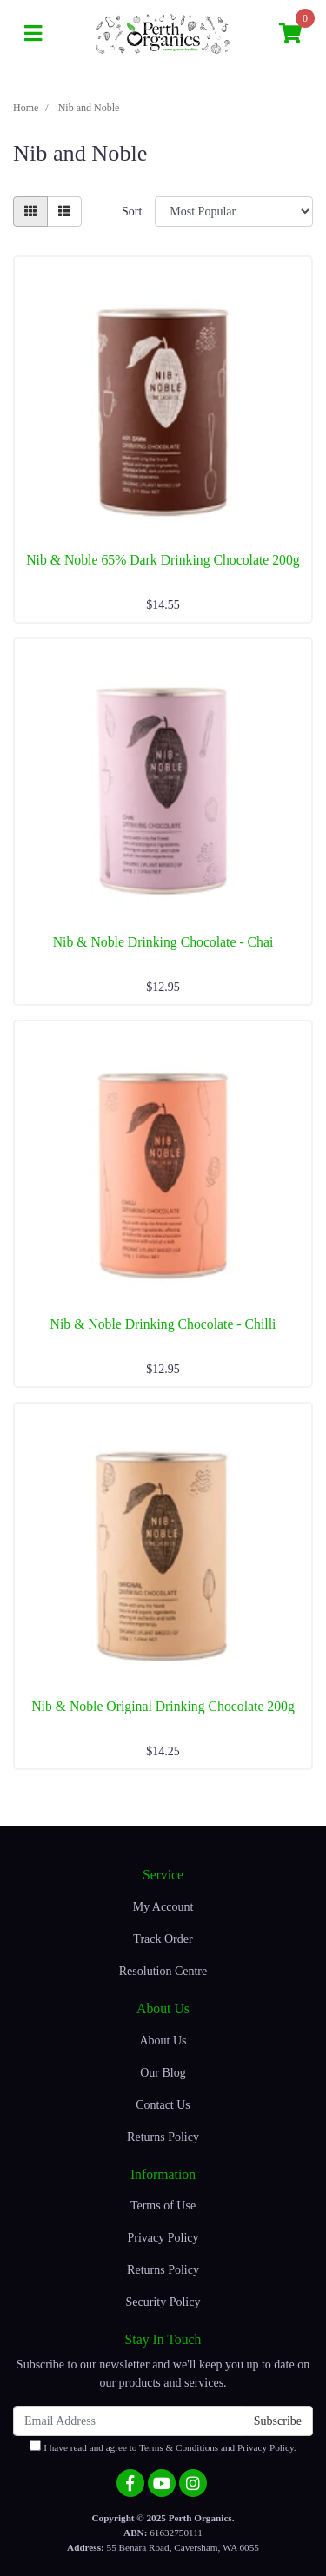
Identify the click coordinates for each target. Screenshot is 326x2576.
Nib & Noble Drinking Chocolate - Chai (163, 942)
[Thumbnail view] (30, 211)
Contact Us (163, 2104)
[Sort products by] (234, 211)
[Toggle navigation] (33, 34)
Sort (132, 211)
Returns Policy (163, 2136)
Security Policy (163, 2301)
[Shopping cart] (290, 34)
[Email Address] (128, 2421)
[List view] (64, 211)
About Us (162, 2040)
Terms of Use (163, 2205)
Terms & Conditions (178, 2447)
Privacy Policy (162, 2237)
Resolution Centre (163, 1971)
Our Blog (163, 2072)
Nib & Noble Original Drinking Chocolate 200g (163, 1706)
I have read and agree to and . (163, 2446)
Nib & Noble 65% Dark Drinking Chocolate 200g (163, 559)
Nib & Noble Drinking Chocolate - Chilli (163, 1324)
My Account (163, 1906)
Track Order (162, 1938)
